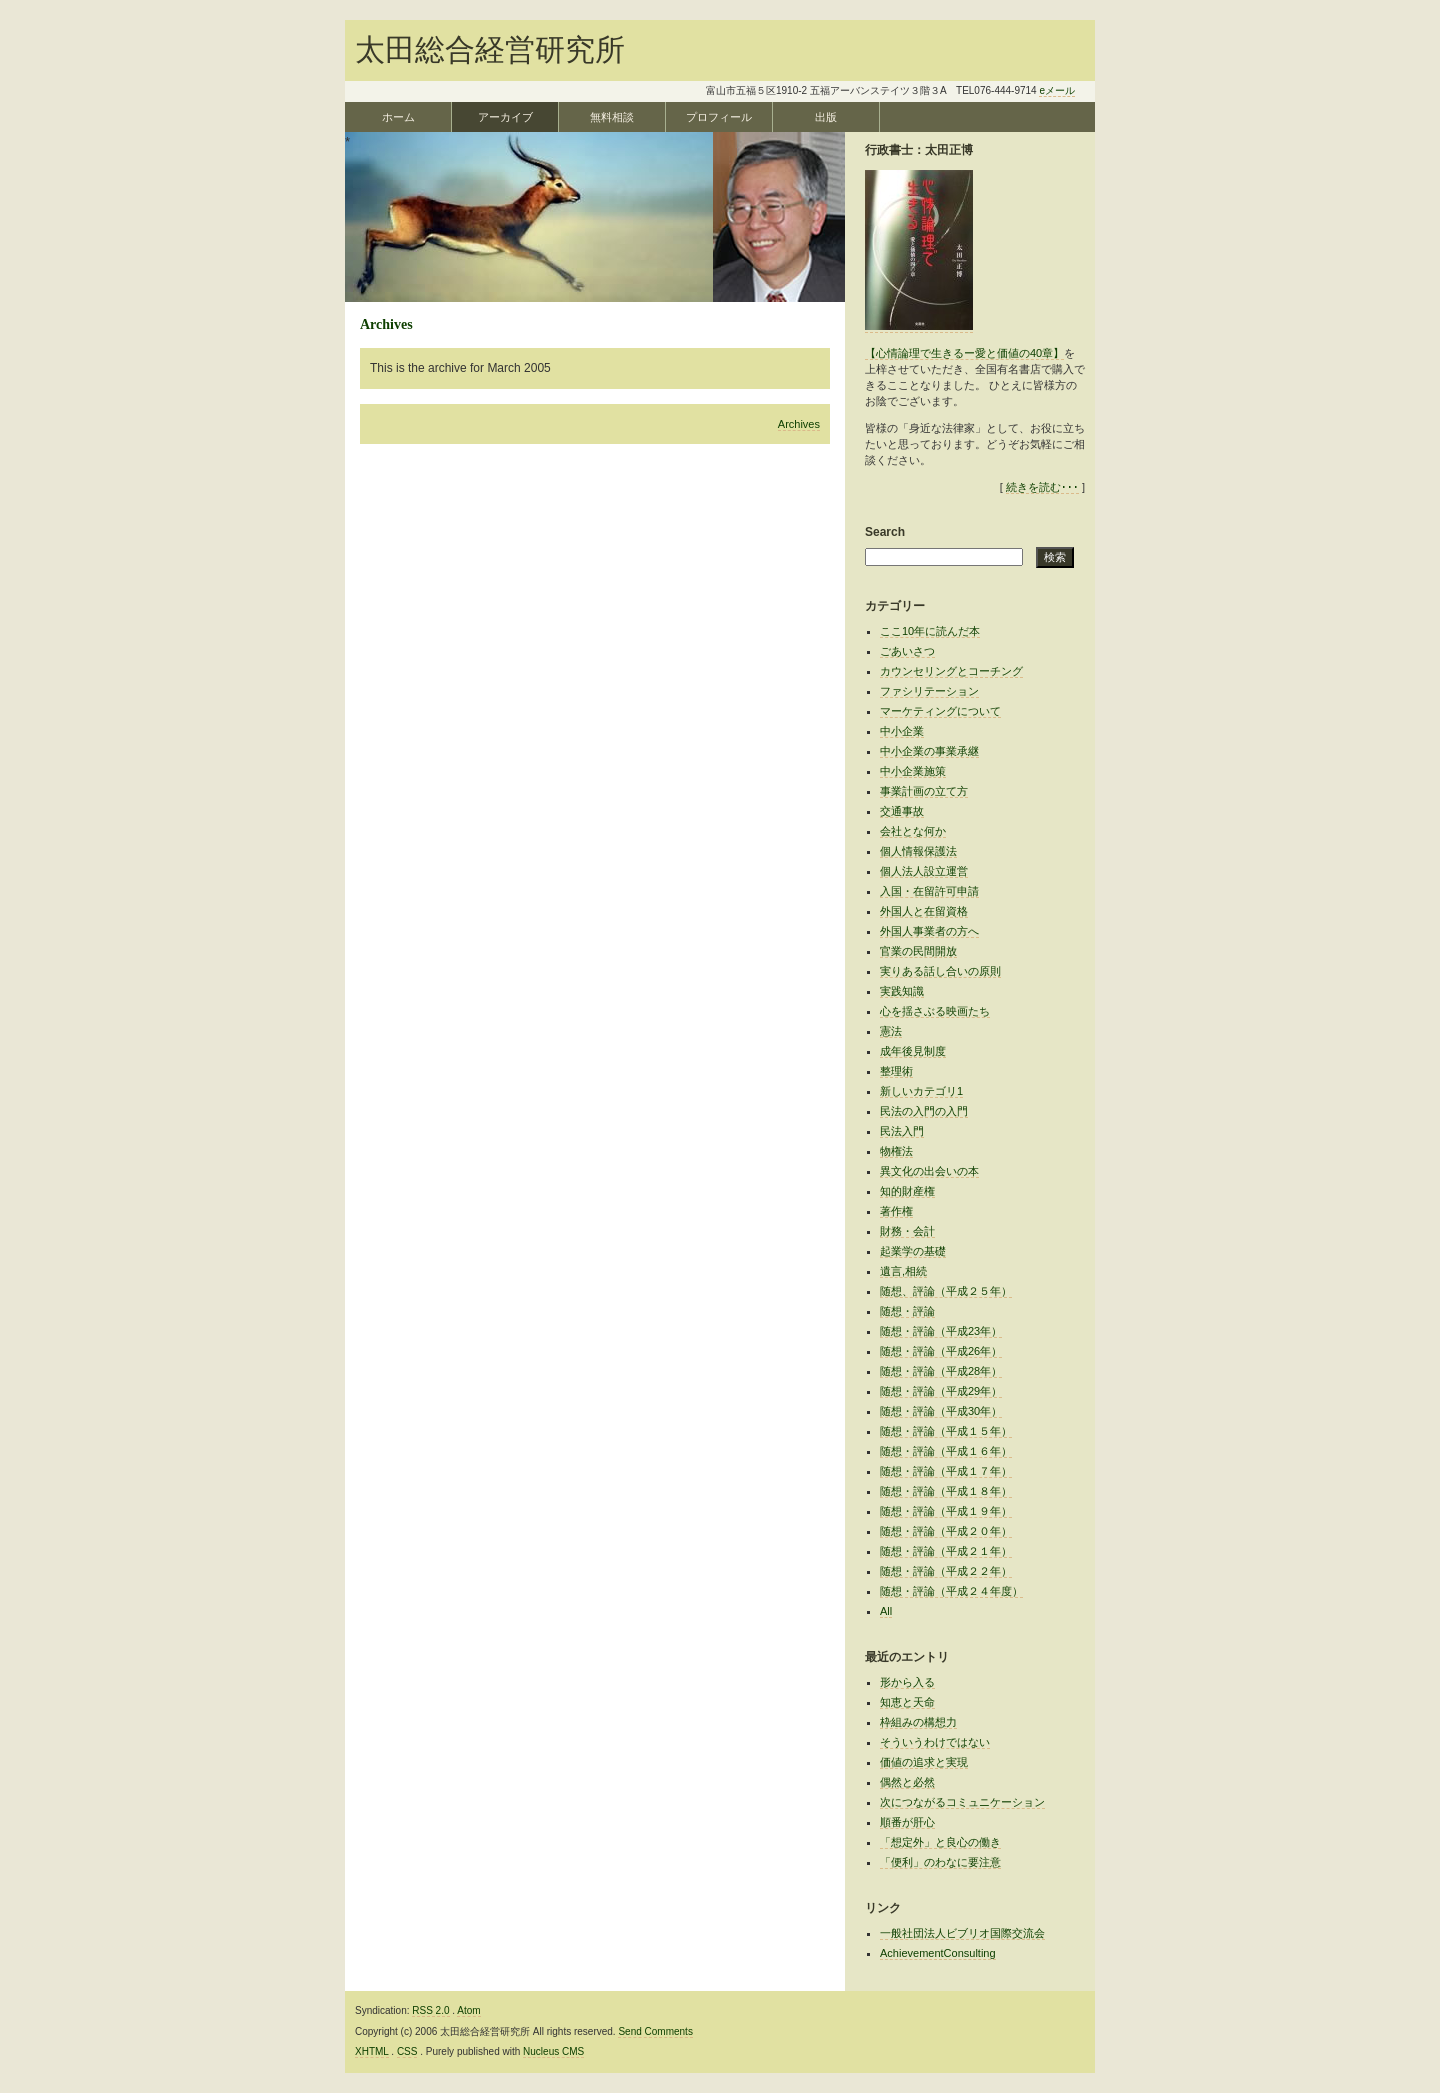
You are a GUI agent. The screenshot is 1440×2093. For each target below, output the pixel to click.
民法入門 (902, 1131)
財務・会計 (907, 1231)
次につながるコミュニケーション (962, 1802)
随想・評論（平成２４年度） (951, 1591)
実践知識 (902, 991)
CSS (407, 2051)
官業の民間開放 (918, 951)
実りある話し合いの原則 (940, 971)
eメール (1057, 90)
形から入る (907, 1682)
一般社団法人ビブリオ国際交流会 (962, 1933)
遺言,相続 (903, 1271)
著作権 (896, 1211)
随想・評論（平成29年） (941, 1391)
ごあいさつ (907, 651)
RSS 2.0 (430, 2010)
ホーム (398, 117)
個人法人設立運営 (924, 871)
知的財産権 (907, 1191)
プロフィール (719, 117)
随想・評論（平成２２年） (946, 1571)
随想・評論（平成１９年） (946, 1511)
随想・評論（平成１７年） (946, 1471)
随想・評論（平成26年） (941, 1351)
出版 (826, 117)
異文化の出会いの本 (929, 1171)
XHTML (372, 2051)
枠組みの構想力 (918, 1722)
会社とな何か (913, 831)
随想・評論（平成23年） (941, 1331)
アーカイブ (505, 117)
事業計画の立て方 (924, 791)
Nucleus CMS (553, 2051)
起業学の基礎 (913, 1251)
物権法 (896, 1151)
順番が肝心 (907, 1822)
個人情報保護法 (918, 851)
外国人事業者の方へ (929, 931)
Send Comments (655, 2031)
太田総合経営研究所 (490, 49)
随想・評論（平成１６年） (946, 1451)
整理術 (896, 1071)
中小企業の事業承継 (929, 751)
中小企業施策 (913, 771)
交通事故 (902, 811)
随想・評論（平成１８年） (946, 1491)
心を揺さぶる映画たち (935, 1011)
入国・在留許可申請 (929, 891)
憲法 (891, 1031)
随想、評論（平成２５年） (946, 1291)
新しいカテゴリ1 (921, 1091)
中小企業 (902, 731)
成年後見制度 (913, 1051)
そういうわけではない (935, 1742)
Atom (468, 2010)
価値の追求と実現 (924, 1762)
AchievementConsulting (938, 1953)
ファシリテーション (929, 691)
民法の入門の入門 (924, 1111)
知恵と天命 (907, 1702)
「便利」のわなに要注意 (940, 1862)
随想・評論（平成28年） (941, 1371)
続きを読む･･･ (1042, 487)
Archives (799, 424)
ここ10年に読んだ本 (930, 631)
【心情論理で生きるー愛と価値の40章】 (964, 353)
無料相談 (612, 117)
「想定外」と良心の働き (940, 1842)
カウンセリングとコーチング (951, 671)
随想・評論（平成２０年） (946, 1531)
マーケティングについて (940, 711)
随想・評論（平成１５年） (946, 1431)
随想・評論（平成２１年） (946, 1551)
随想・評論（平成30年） (941, 1411)
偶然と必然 (907, 1782)
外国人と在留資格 (924, 911)
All (886, 1611)
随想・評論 (907, 1311)
